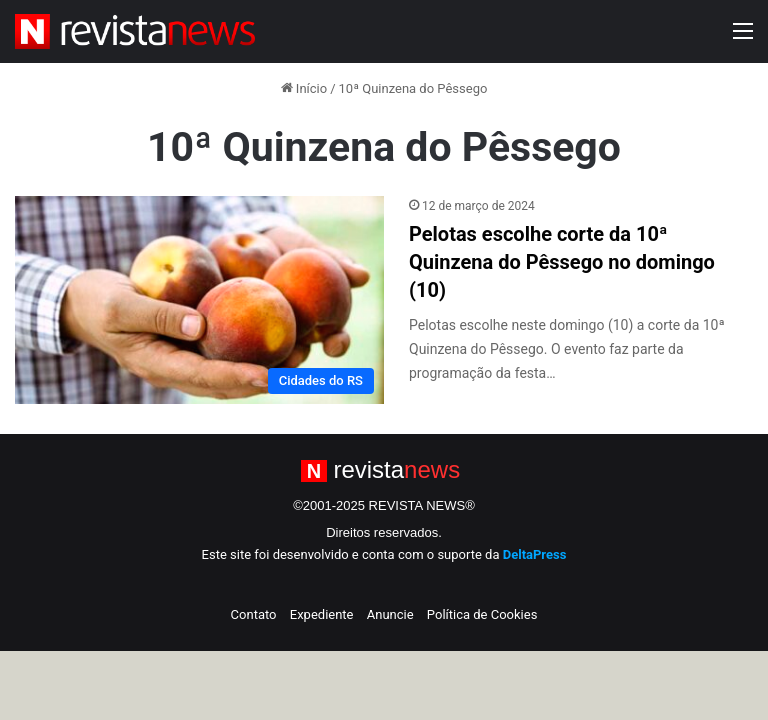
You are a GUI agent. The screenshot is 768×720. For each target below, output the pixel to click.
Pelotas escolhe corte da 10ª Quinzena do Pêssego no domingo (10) (562, 262)
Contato (254, 614)
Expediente (322, 614)
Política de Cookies (482, 614)
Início (304, 88)
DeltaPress (535, 554)
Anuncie (390, 614)
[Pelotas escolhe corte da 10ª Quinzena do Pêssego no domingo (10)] (199, 300)
